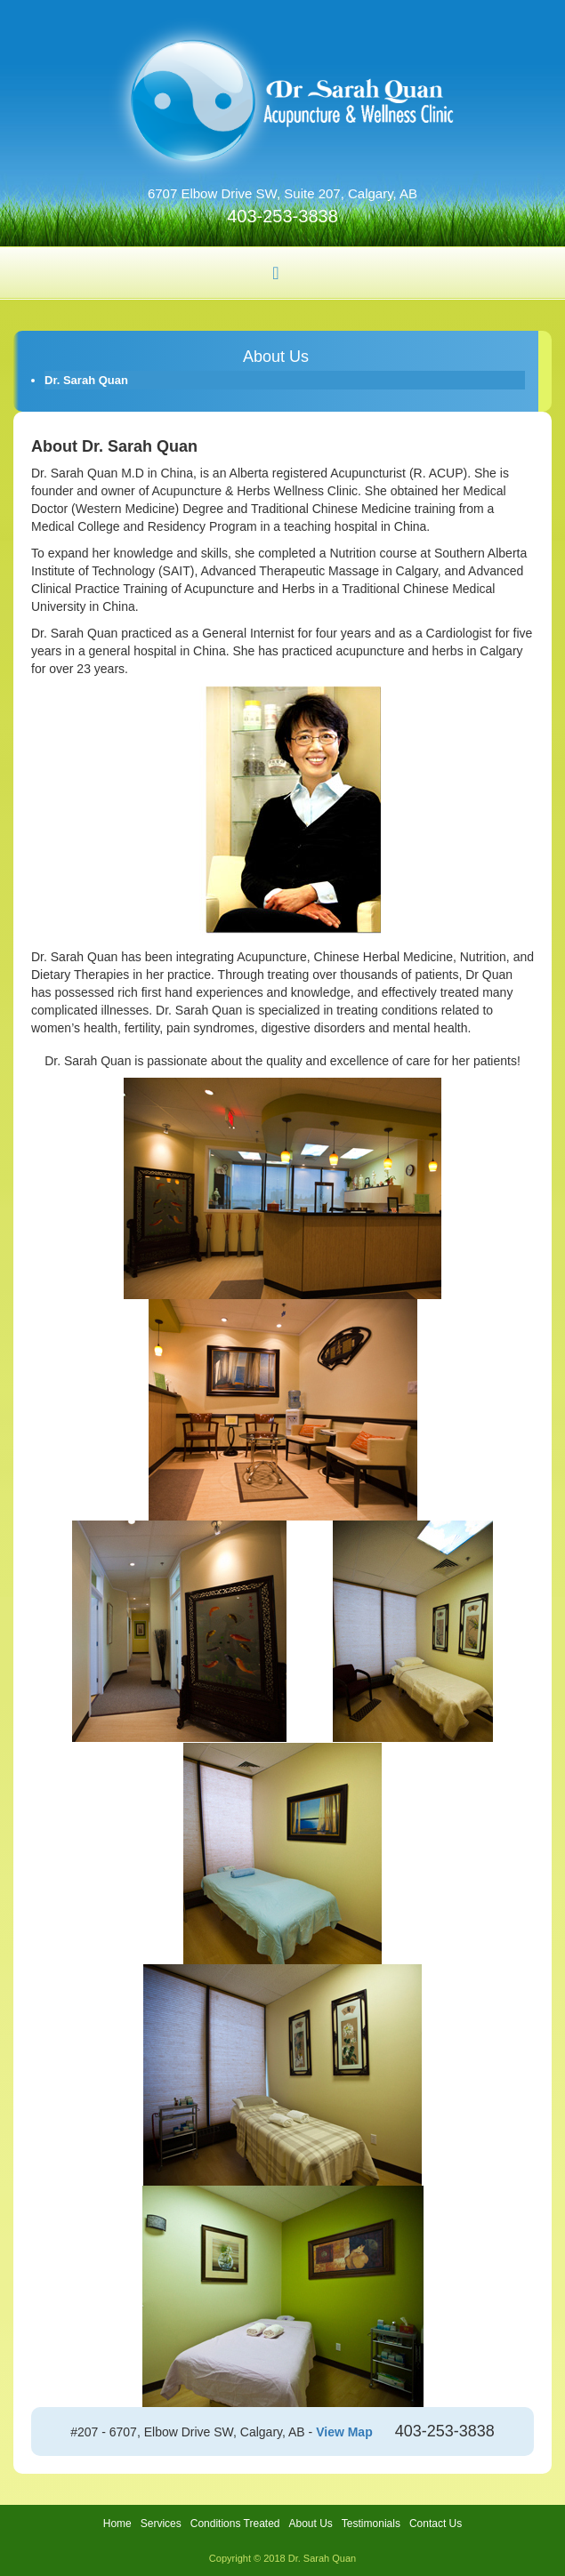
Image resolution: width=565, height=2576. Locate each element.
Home (117, 2523)
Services (161, 2523)
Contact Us (435, 2523)
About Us (311, 2523)
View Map (344, 2432)
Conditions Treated (235, 2523)
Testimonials (371, 2523)
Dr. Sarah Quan (86, 380)
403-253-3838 (282, 216)
